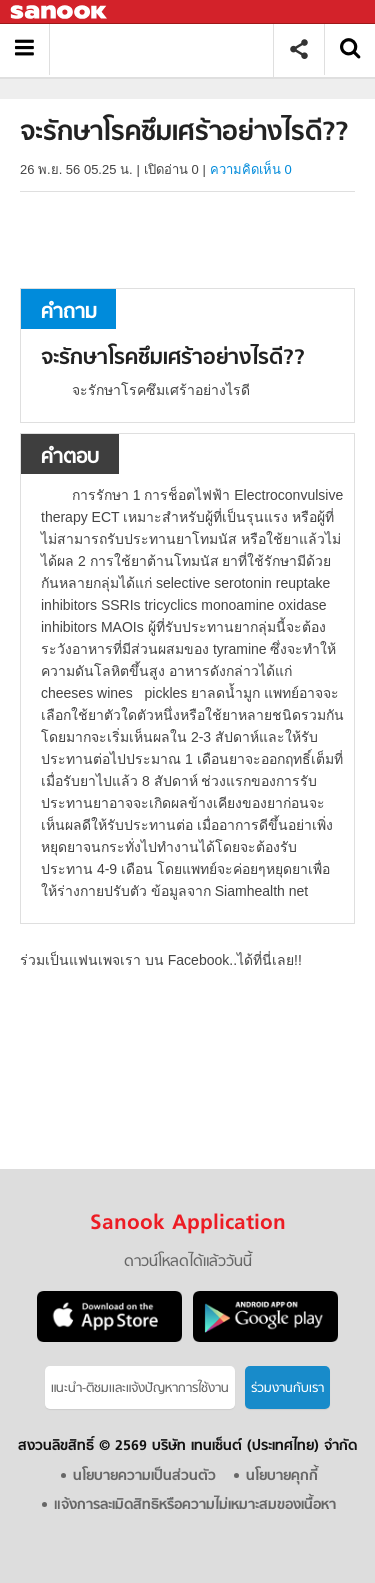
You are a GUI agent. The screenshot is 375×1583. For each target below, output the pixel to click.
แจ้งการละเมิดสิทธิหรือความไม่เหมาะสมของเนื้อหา (195, 1505)
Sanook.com (60, 12)
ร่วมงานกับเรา (287, 1388)
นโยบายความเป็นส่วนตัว (144, 1476)
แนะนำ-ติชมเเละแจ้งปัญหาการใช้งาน (140, 1388)
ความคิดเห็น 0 (251, 169)
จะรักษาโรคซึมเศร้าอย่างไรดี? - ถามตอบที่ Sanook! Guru (168, 49)
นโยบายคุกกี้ (282, 1476)
